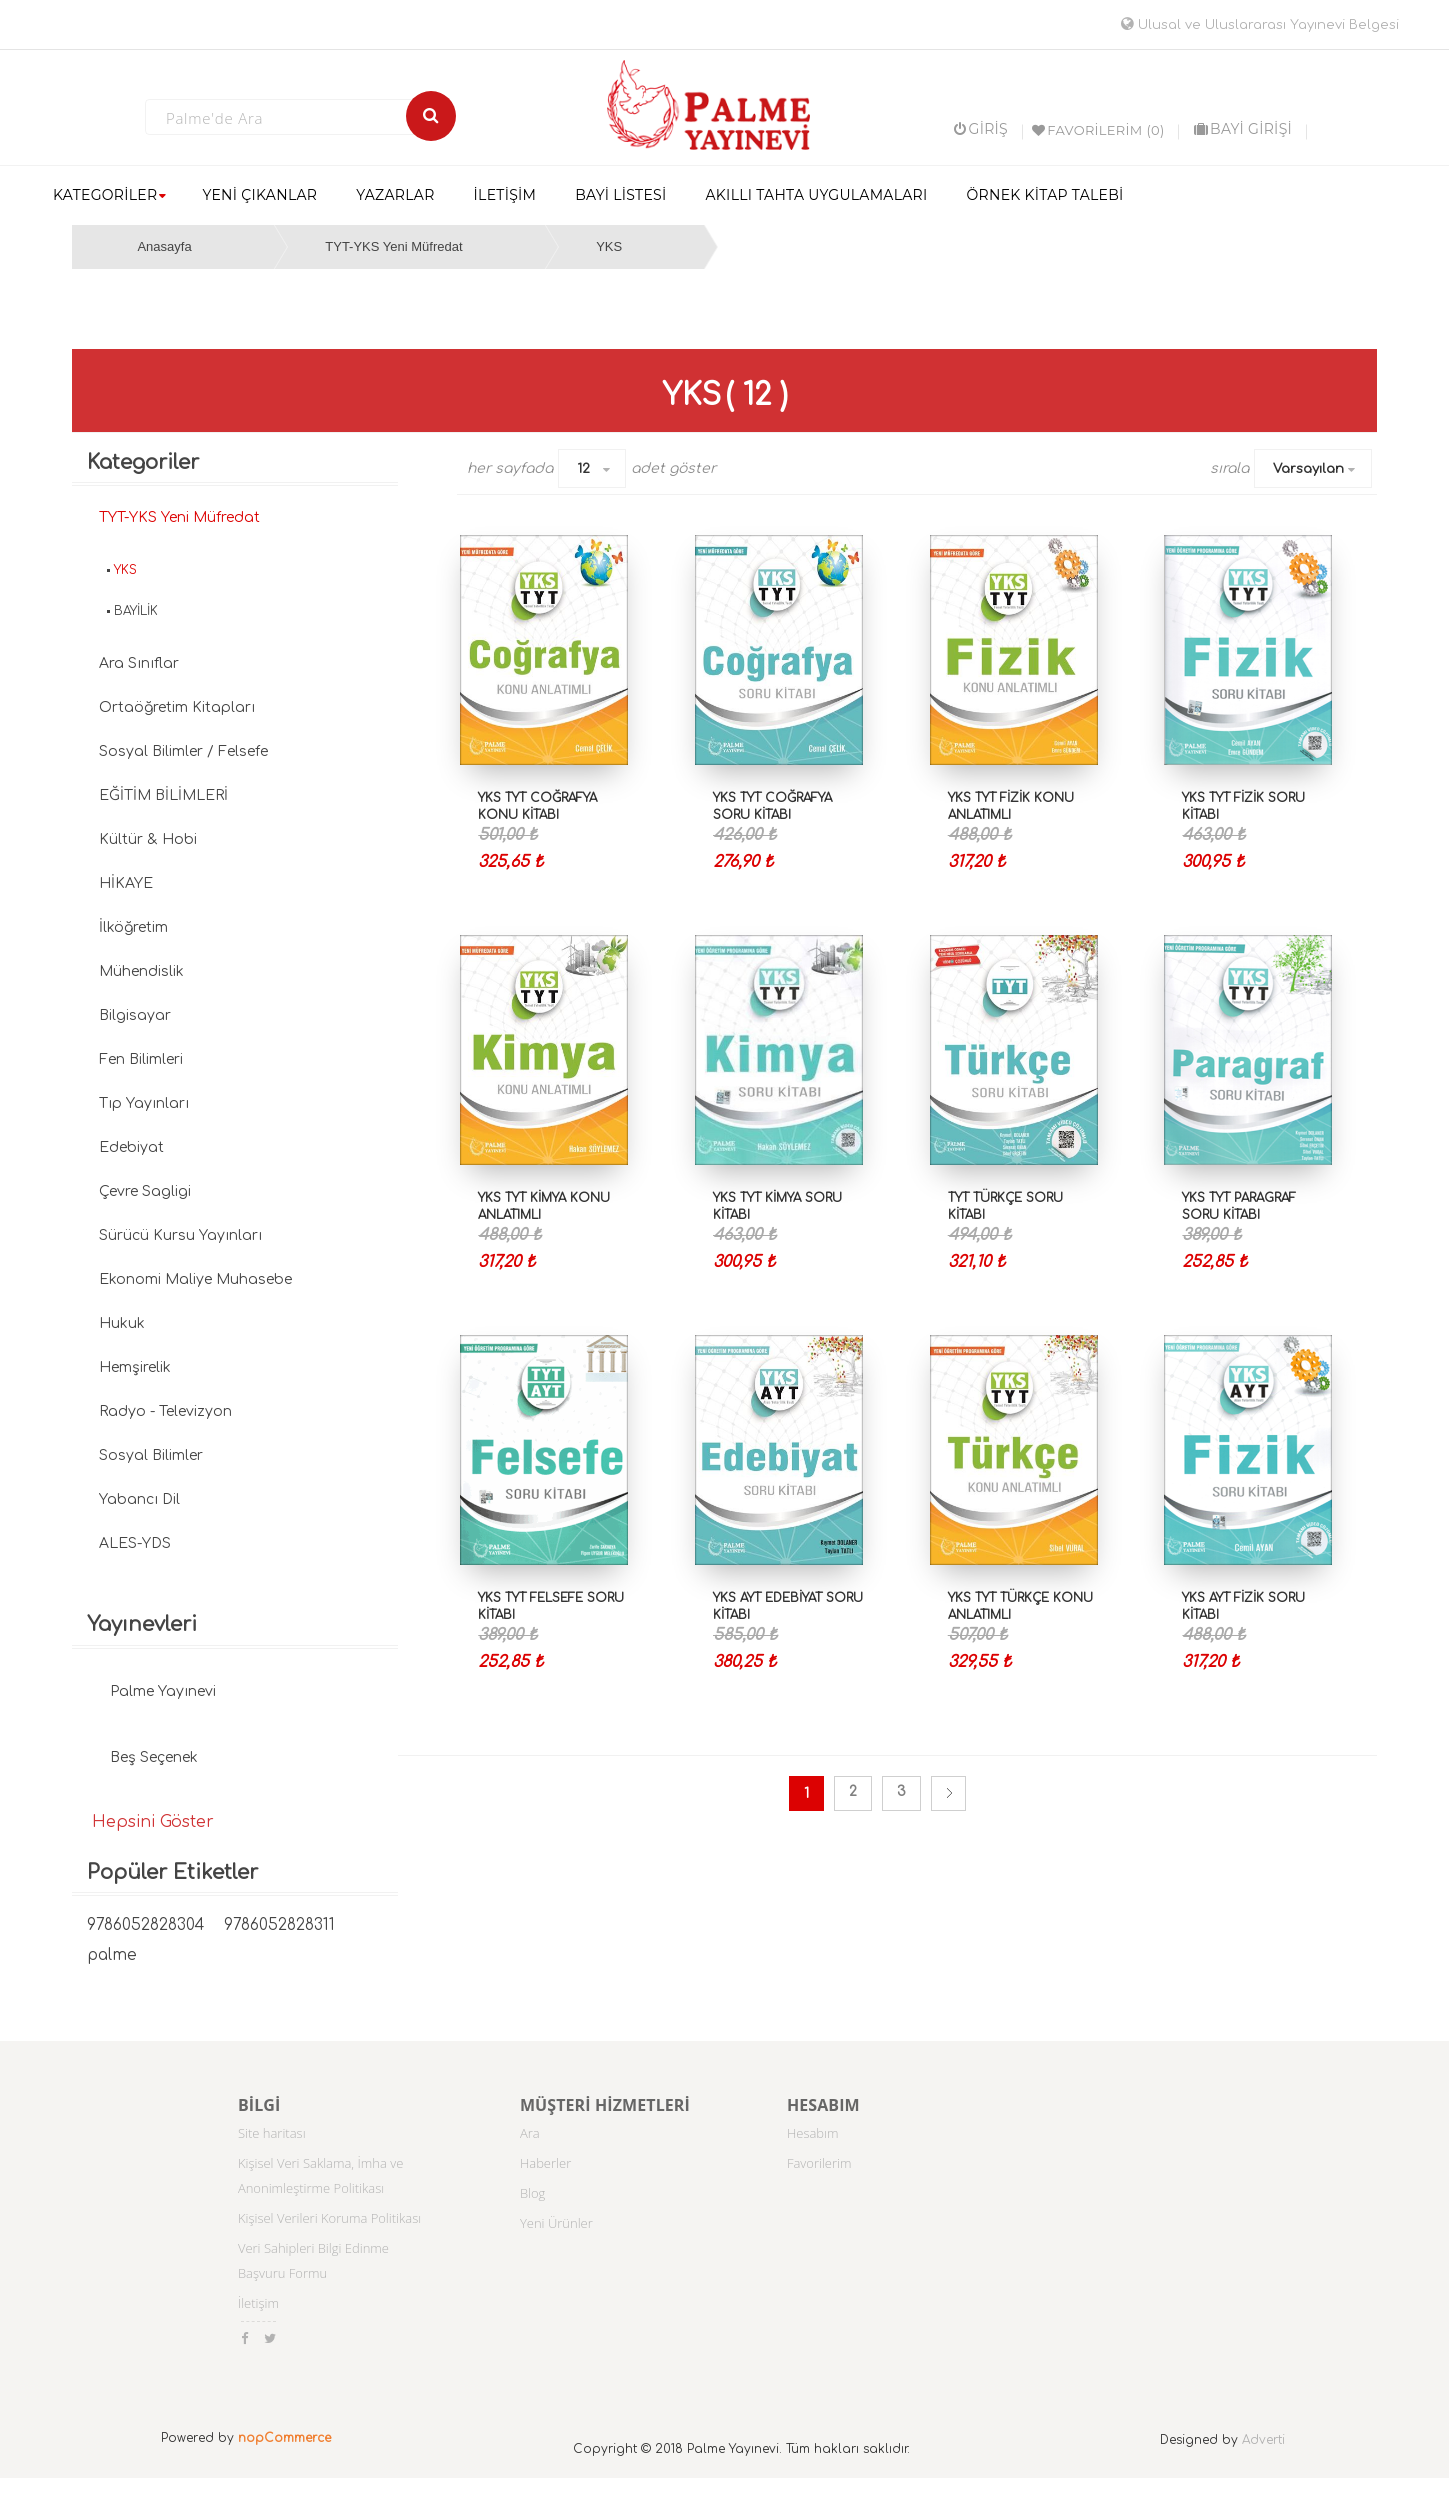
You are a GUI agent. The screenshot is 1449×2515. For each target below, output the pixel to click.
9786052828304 (145, 1925)
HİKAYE (126, 883)
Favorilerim (819, 2163)
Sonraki (948, 1793)
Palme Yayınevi (163, 1691)
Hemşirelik (135, 1367)
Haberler (545, 2163)
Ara (530, 2133)
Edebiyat (131, 1147)
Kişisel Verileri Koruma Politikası (329, 2218)
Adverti (1263, 2440)
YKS (609, 246)
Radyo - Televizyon (165, 1411)
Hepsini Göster (153, 1822)
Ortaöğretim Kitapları (177, 707)
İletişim (258, 2303)
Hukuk (122, 1323)
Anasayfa (164, 246)
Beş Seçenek (154, 1757)
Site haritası (272, 2133)
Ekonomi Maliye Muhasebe (195, 1279)
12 (583, 469)
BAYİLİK (136, 611)
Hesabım (813, 2133)
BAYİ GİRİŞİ (1243, 129)
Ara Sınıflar (139, 663)
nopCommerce (284, 2438)
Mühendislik (141, 971)
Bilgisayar (135, 1015)
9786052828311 (279, 1925)
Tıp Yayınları (144, 1103)
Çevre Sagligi (145, 1191)
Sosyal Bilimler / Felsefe (183, 751)
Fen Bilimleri (141, 1059)
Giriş (981, 129)
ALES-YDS (135, 1543)
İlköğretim (133, 927)
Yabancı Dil (139, 1499)
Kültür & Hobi (148, 839)
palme (112, 1955)
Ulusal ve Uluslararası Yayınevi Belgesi (1260, 25)
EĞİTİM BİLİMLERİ (163, 795)
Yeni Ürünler (556, 2223)
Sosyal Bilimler (151, 1455)
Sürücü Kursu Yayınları (180, 1235)
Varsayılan (1308, 469)
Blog (532, 2193)
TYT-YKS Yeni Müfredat (393, 246)
